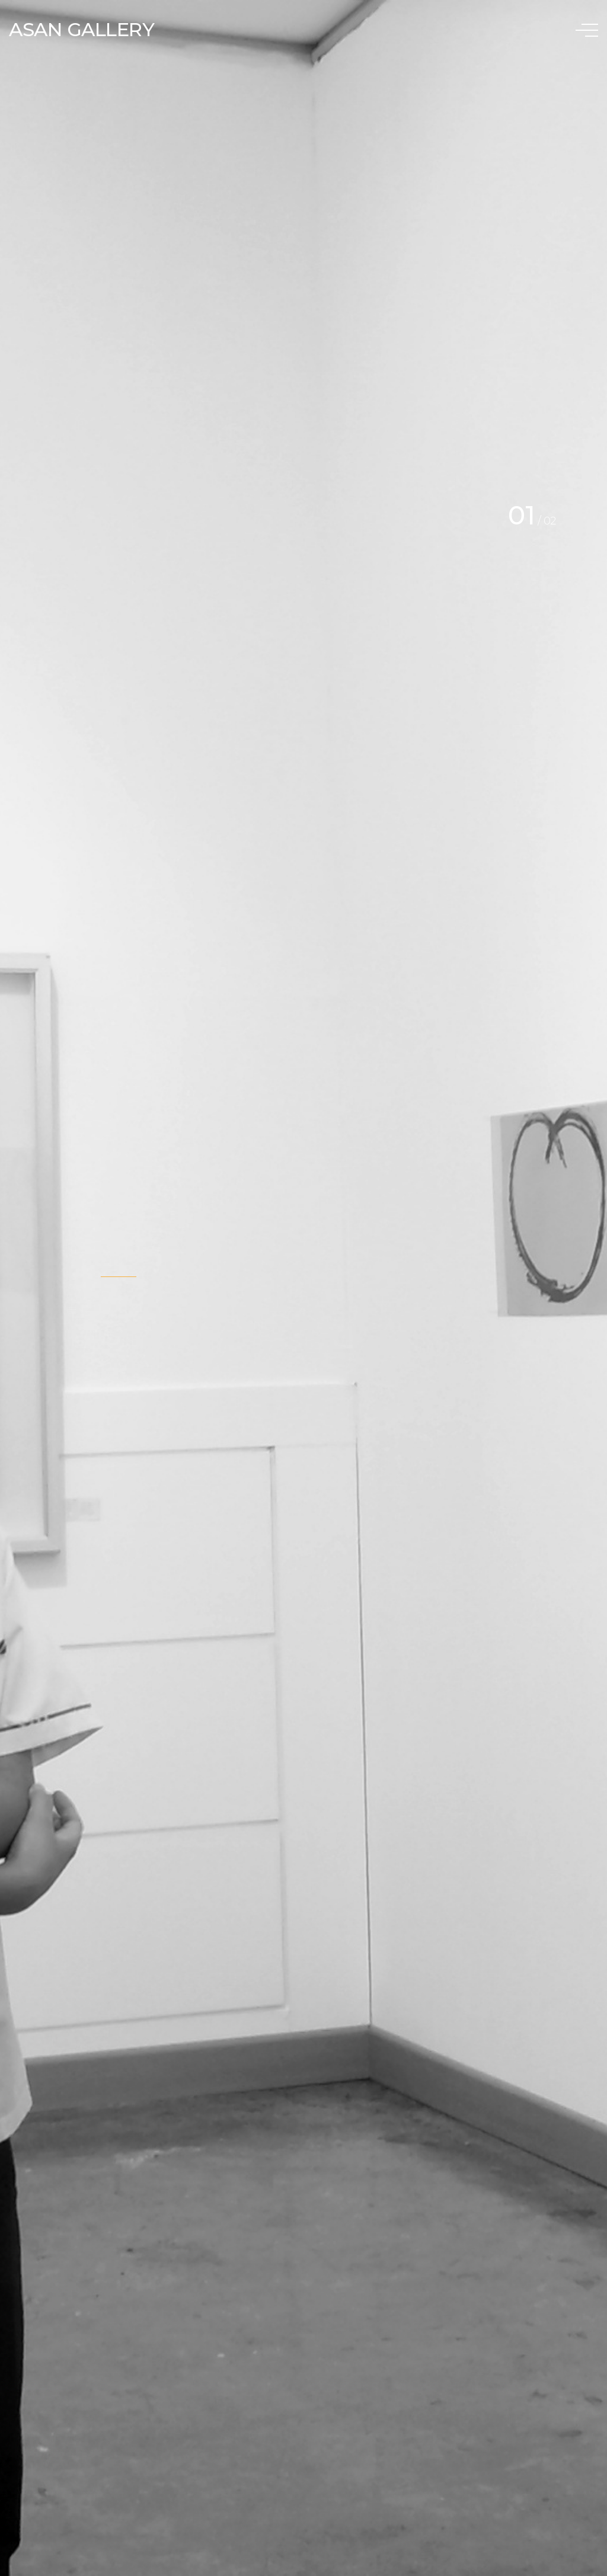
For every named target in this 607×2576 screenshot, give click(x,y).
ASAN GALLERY (81, 29)
